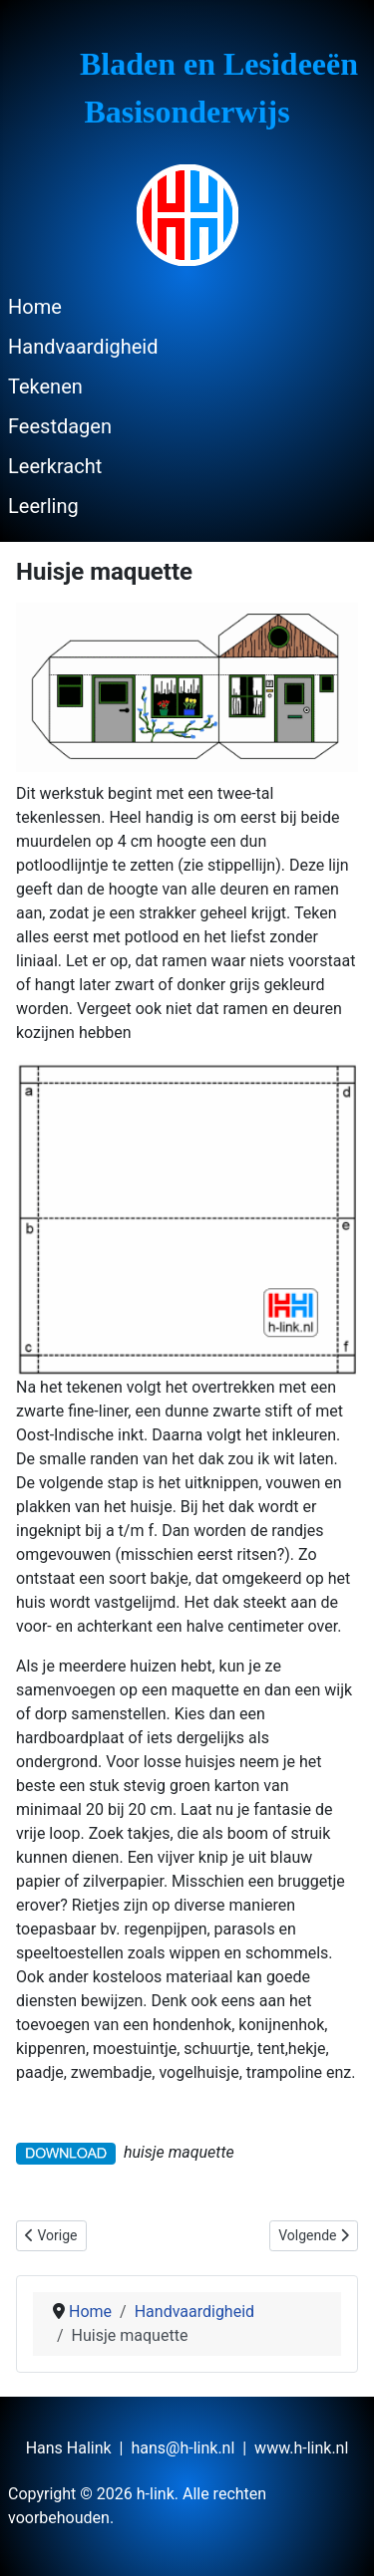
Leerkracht (55, 466)
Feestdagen (60, 426)
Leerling (43, 506)
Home (35, 307)
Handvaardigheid (83, 347)
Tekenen (45, 386)
